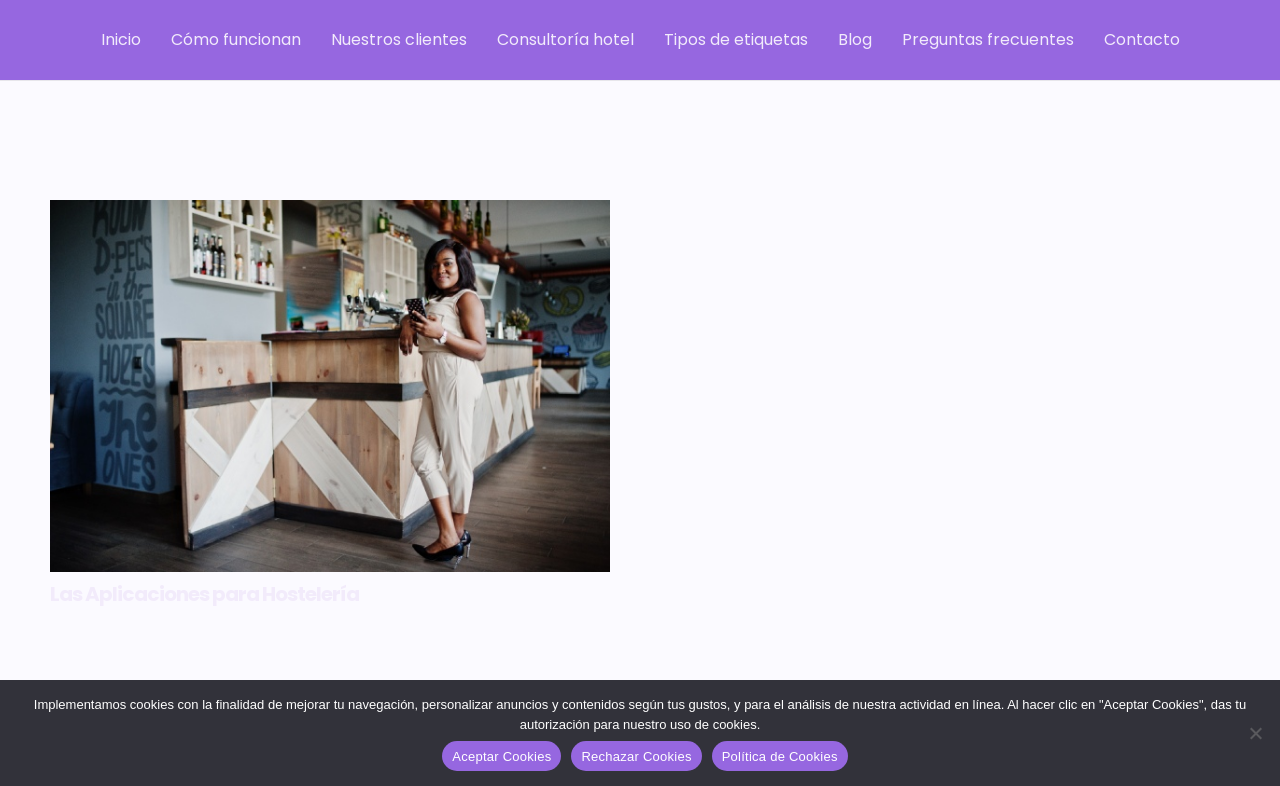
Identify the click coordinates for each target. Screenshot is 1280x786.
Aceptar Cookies (501, 756)
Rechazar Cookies (636, 756)
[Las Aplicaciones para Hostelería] (330, 386)
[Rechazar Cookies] (1255, 733)
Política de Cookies (780, 756)
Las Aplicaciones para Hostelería (204, 594)
